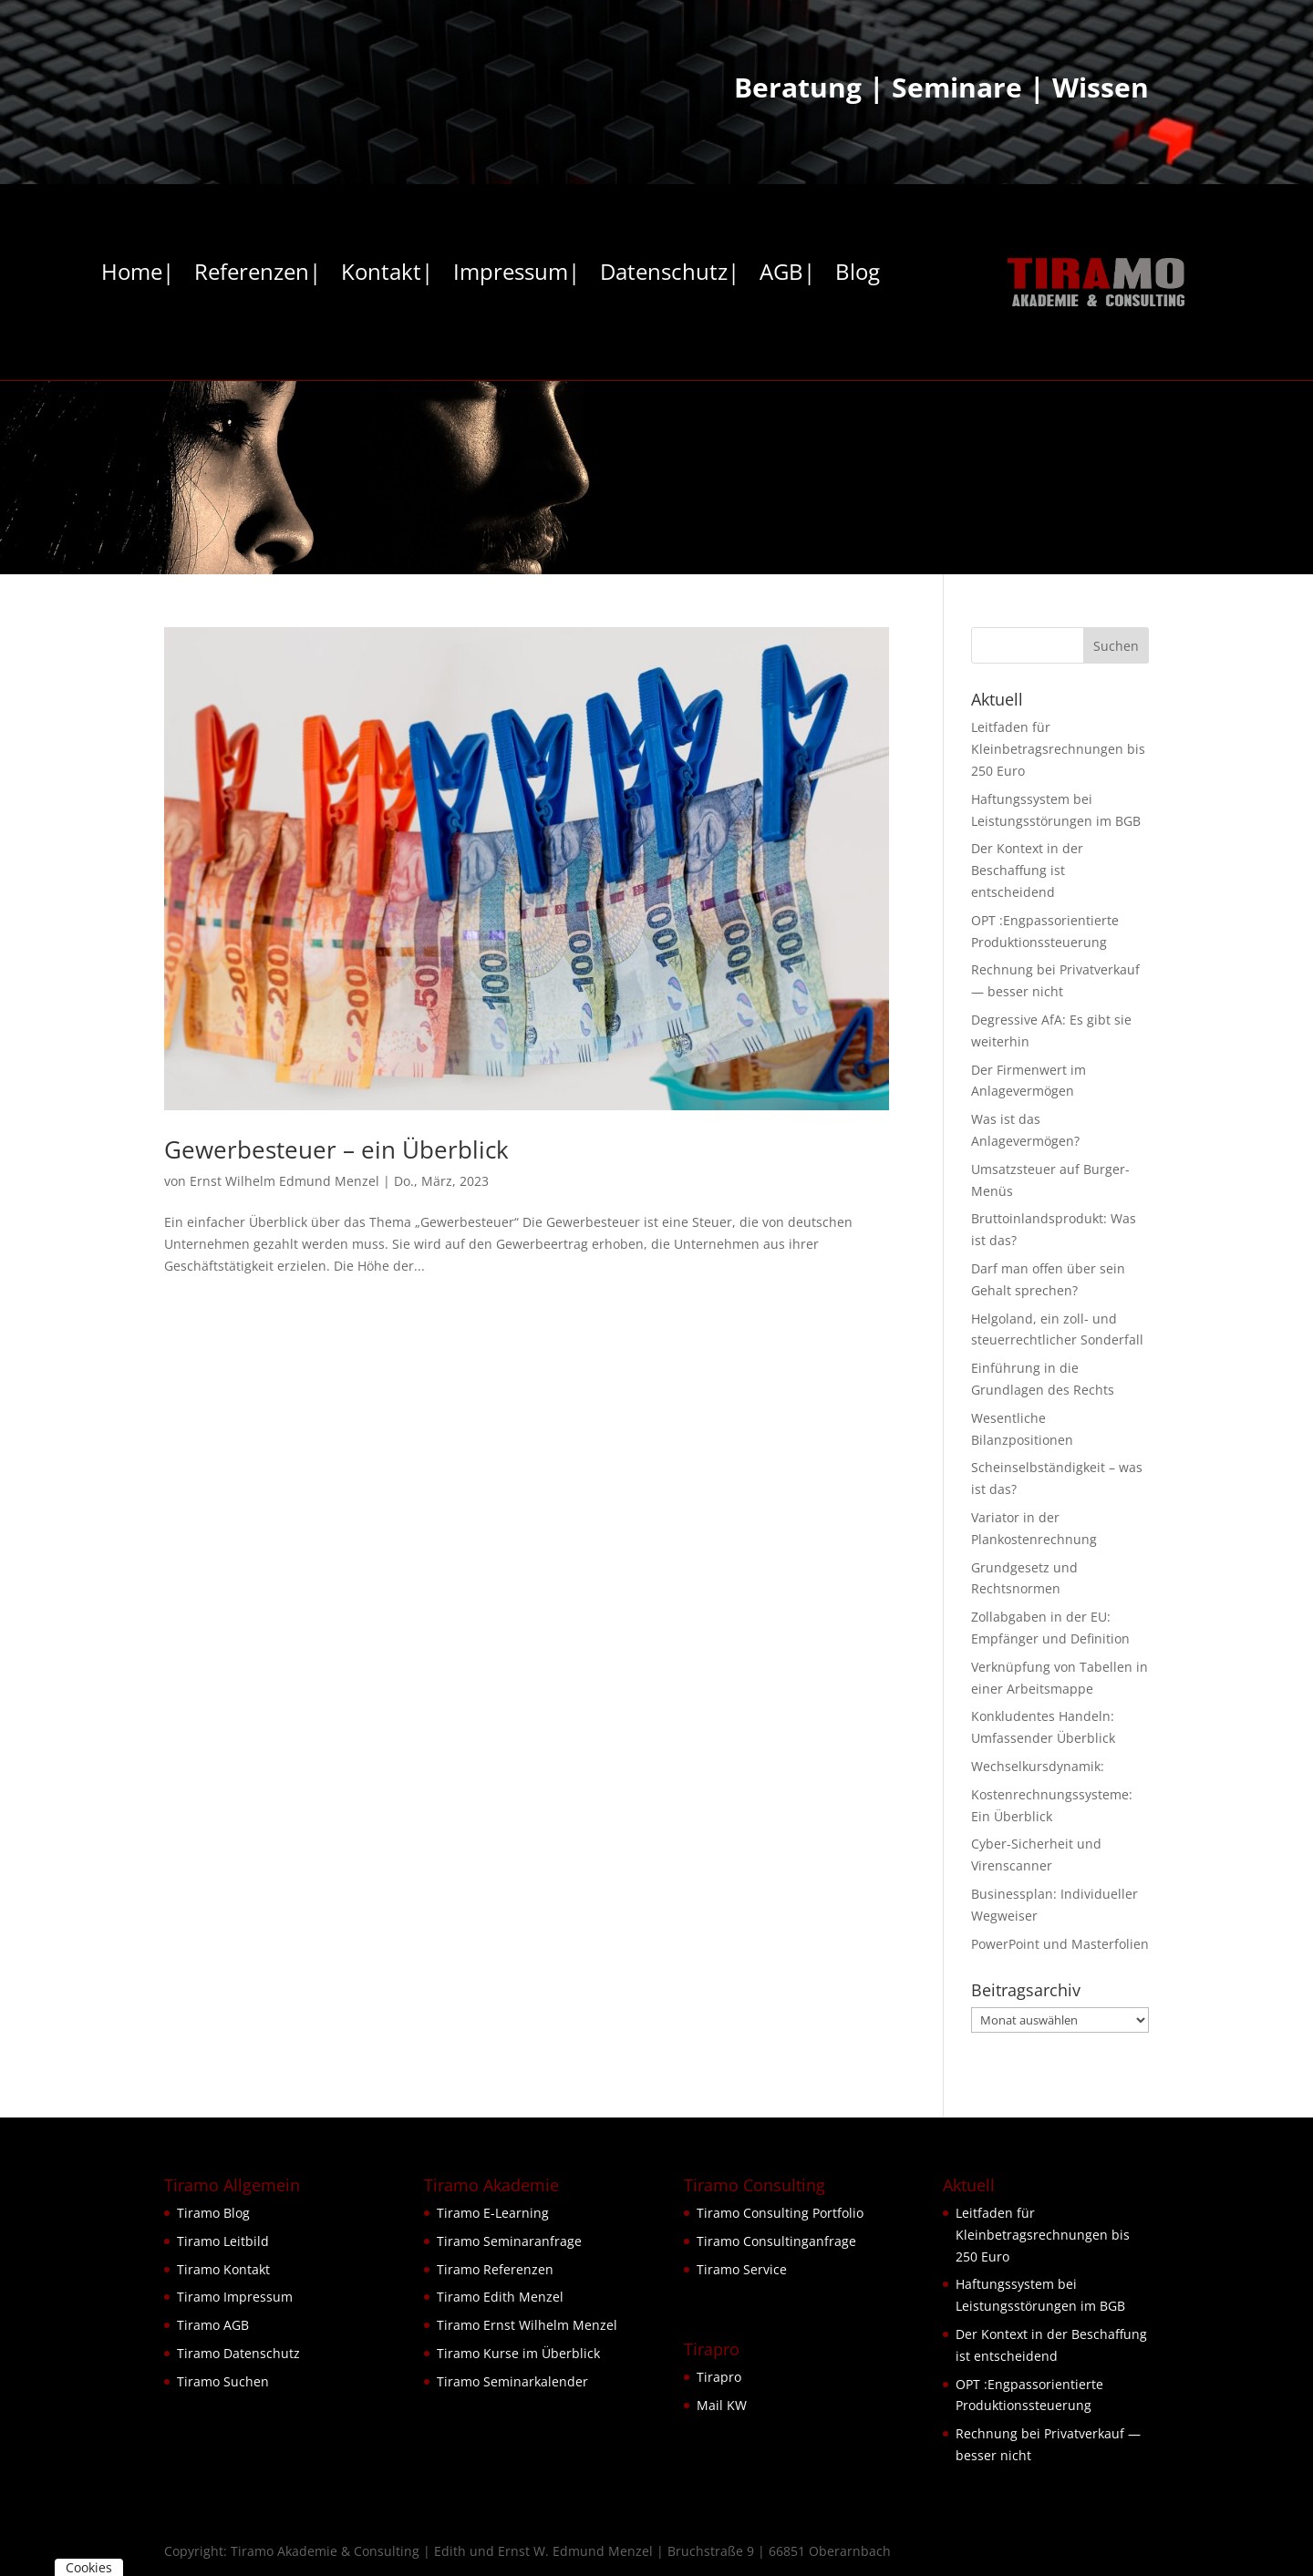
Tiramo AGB (213, 2325)
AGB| (787, 275)
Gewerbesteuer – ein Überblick (336, 1149)
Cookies (89, 2567)
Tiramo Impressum (235, 2296)
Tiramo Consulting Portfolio (780, 2212)
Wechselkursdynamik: (1037, 1766)
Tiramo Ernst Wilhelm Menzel (527, 2325)
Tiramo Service (742, 2269)
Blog (857, 275)
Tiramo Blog (213, 2212)
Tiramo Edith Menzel (500, 2296)
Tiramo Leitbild (223, 2241)
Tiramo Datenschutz (238, 2353)
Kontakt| (387, 275)
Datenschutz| (669, 275)
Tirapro (719, 2376)
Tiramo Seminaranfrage (509, 2241)
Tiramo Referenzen (495, 2269)
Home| (137, 275)
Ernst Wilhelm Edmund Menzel (284, 1181)
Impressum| (516, 275)
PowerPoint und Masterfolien (1060, 1944)
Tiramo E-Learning (493, 2212)
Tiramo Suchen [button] (223, 2381)
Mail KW (722, 2405)
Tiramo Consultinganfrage (776, 2241)
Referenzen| (257, 275)
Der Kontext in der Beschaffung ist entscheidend (1027, 870)
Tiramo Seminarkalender (512, 2381)
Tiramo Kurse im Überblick (518, 2353)
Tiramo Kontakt (223, 2269)
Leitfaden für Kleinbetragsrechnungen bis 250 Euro (1058, 748)
